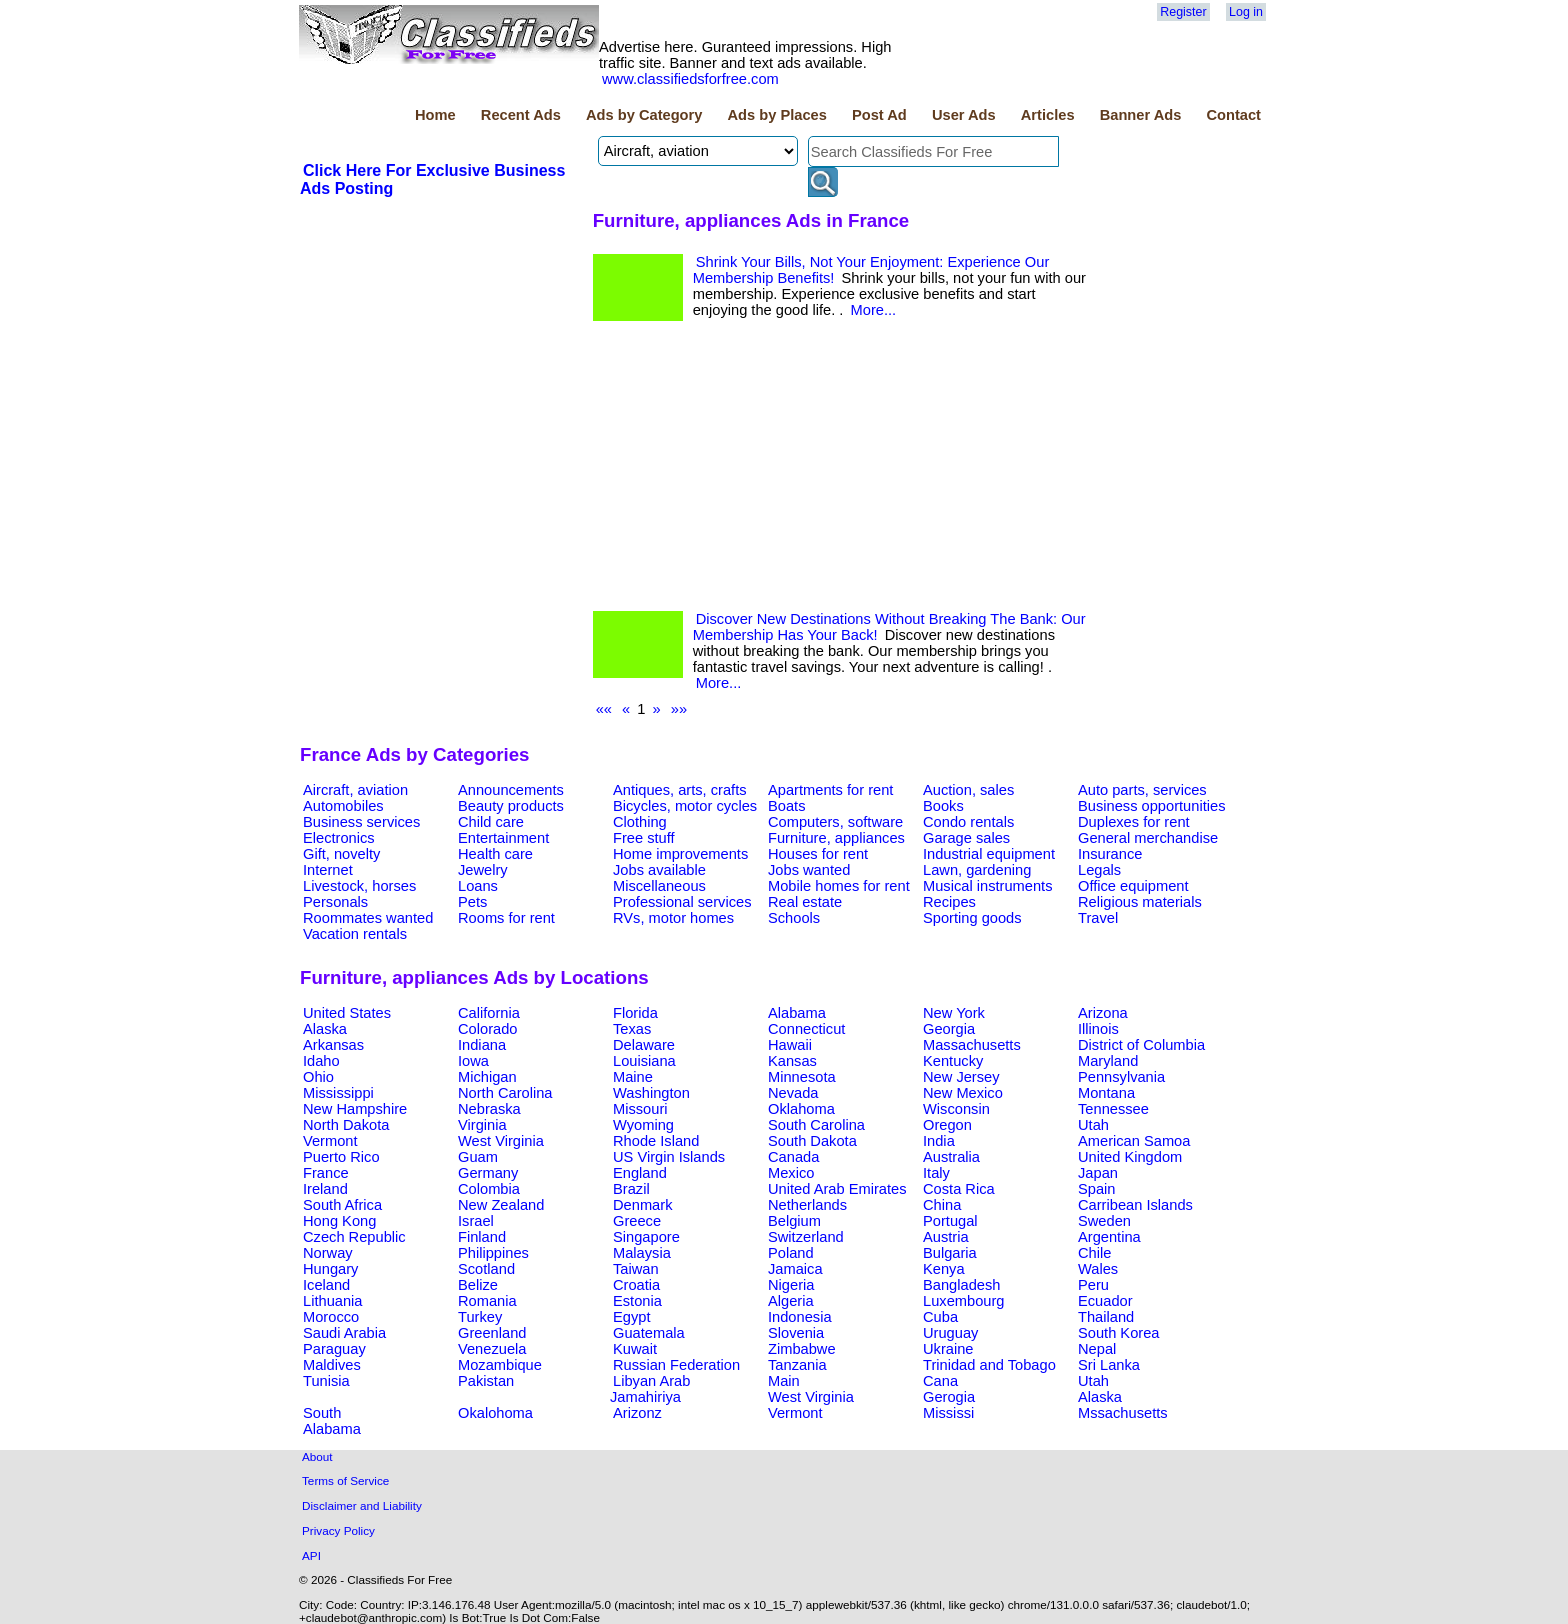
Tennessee (1113, 1109)
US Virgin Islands (669, 1157)
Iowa (473, 1061)
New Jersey (961, 1077)
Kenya (944, 1269)
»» (679, 709)
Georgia (949, 1029)
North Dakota (346, 1125)
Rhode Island (656, 1141)
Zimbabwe (802, 1349)
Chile (1094, 1253)
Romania (487, 1301)
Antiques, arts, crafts (680, 790)
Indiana (482, 1045)
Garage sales (966, 838)
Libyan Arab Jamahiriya (650, 1389)
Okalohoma (495, 1413)
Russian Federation (676, 1365)
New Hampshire (355, 1109)
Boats (786, 806)
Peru (1093, 1285)
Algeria (791, 1301)
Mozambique (500, 1365)
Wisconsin (956, 1109)
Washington (651, 1093)
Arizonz (637, 1413)
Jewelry (483, 870)
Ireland (325, 1189)
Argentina (1109, 1237)
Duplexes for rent (1134, 822)
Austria (946, 1237)
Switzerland (806, 1237)
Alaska (325, 1029)
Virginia (482, 1125)
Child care (491, 822)
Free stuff (644, 838)
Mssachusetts (1123, 1413)
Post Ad (879, 115)
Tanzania (797, 1365)
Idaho (321, 1061)
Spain (1097, 1189)
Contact (1233, 115)
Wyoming (643, 1125)
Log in (1246, 12)
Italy (936, 1173)
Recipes (949, 902)
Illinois (1098, 1029)
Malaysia (642, 1253)
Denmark (642, 1205)
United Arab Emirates (837, 1189)
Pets (472, 902)
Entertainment (503, 838)
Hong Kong (339, 1221)
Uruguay (950, 1333)
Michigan (487, 1077)
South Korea (1118, 1333)
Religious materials (1140, 902)
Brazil (631, 1189)
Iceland (326, 1285)
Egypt (631, 1317)
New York (954, 1013)
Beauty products (511, 806)
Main (784, 1381)
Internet (328, 870)
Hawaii (790, 1045)
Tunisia (326, 1381)
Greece (637, 1221)
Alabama (797, 1013)
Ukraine (948, 1349)
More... (874, 310)
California (489, 1013)
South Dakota (812, 1141)
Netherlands (807, 1205)
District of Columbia (1141, 1045)
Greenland (492, 1333)
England (640, 1173)
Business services (361, 822)
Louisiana (644, 1061)
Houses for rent (818, 854)
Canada (793, 1157)
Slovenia (796, 1333)
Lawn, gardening (977, 870)
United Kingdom (1130, 1157)
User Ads (964, 115)
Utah (1093, 1125)
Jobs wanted (809, 870)
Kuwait (635, 1349)
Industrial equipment (989, 854)
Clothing (640, 822)
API (311, 1555)
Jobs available (659, 870)
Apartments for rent (830, 790)
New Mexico (963, 1093)
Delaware (644, 1045)
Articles (1048, 115)
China (942, 1205)
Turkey (480, 1317)
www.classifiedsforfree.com (690, 79)
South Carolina (816, 1125)
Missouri (640, 1109)
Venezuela (492, 1349)
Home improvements (680, 854)
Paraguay (334, 1349)
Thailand (1106, 1317)
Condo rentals (968, 822)
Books (943, 806)
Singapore (646, 1237)
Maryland (1108, 1061)
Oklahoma (801, 1109)
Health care (495, 854)
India (939, 1141)
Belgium (794, 1221)
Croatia (636, 1285)
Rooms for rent (506, 918)
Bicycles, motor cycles (685, 806)
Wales (1098, 1269)
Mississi (948, 1413)
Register (1183, 12)
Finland (482, 1237)
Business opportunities (1151, 806)
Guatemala (649, 1333)
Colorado (487, 1029)
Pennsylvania (1121, 1077)
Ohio (318, 1077)
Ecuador (1105, 1301)
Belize (478, 1285)
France (326, 1173)
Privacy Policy (338, 1530)
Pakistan (486, 1381)
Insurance (1110, 854)
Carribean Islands (1135, 1205)
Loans (478, 886)
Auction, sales (968, 790)
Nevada (793, 1093)
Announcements (511, 790)
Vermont (330, 1141)
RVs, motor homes (673, 918)
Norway (328, 1253)
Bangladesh (961, 1285)
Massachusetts (972, 1045)
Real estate (805, 902)
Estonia (637, 1301)
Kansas (792, 1061)
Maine (633, 1077)
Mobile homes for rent (839, 886)
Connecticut (806, 1029)
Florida (635, 1013)
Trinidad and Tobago (989, 1365)
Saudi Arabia (344, 1333)
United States (347, 1013)
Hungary (330, 1269)
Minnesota (802, 1077)
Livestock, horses (359, 886)
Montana (1106, 1093)
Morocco (331, 1317)
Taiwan (636, 1269)
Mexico (791, 1173)
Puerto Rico (341, 1157)
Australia (951, 1157)
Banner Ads (1141, 115)
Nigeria (791, 1285)
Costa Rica (959, 1189)
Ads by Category (644, 115)
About (317, 1456)
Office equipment (1133, 886)
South (322, 1413)
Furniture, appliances (836, 838)
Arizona (1103, 1013)
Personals (335, 902)
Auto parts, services (1142, 790)
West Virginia (501, 1141)
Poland (791, 1253)
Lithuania (333, 1301)
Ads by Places (777, 115)
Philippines (493, 1253)
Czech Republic (354, 1237)
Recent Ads (521, 115)
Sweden (1104, 1221)
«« (604, 709)
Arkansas (333, 1045)
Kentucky (953, 1061)
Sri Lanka (1109, 1365)
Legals (1099, 870)
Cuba (940, 1317)
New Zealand (501, 1205)
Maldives (332, 1365)
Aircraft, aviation (355, 790)
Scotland (486, 1269)
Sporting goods (972, 918)
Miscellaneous (659, 886)
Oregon (947, 1125)
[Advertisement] (843, 471)
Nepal (1097, 1349)
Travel (1098, 918)
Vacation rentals (355, 934)
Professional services (682, 902)
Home (435, 115)
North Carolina (505, 1093)
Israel (476, 1221)
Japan (1098, 1173)
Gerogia (949, 1397)
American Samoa (1134, 1141)
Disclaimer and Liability (362, 1505)
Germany (488, 1173)
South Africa (342, 1205)
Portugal (950, 1221)
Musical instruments (988, 886)
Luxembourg (963, 1301)
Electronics (339, 838)
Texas (632, 1029)
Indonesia (800, 1317)
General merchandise (1148, 838)
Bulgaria (950, 1253)
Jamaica (795, 1269)
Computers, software (835, 822)
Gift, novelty (341, 854)
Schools (794, 918)
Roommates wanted (368, 918)
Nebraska (489, 1109)
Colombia (489, 1189)
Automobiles (343, 806)
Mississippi (338, 1093)
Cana (940, 1381)
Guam (478, 1157)
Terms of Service (345, 1480)
